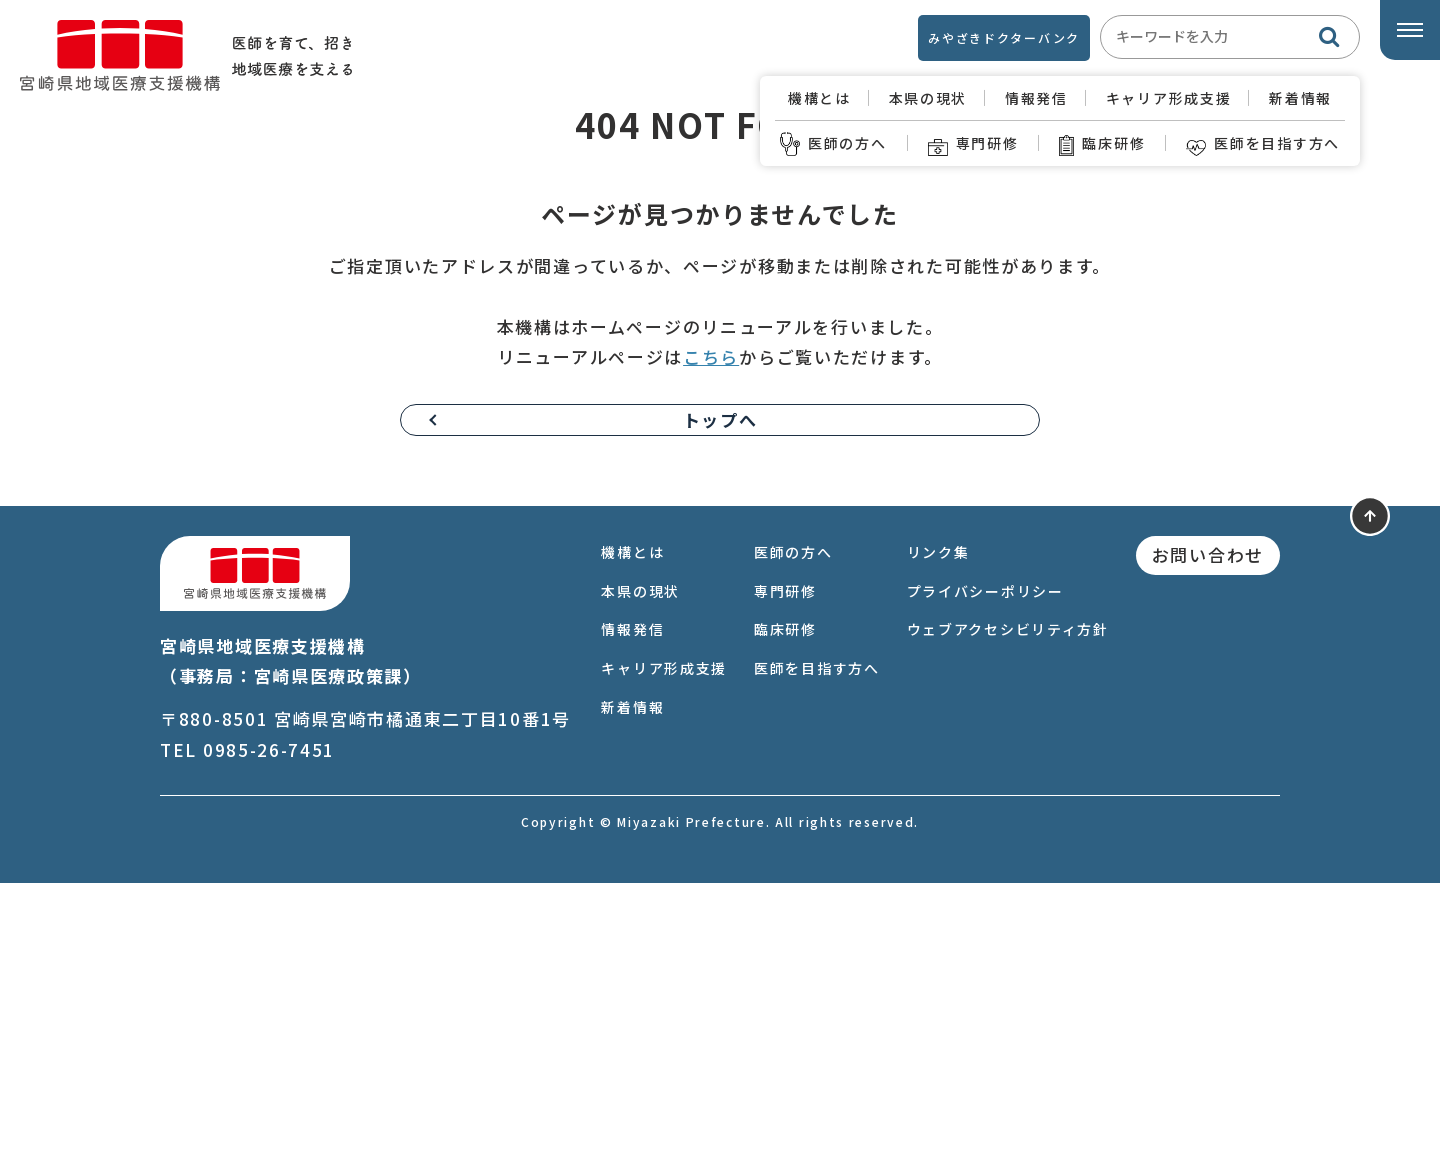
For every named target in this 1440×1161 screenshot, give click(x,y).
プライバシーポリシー (985, 869)
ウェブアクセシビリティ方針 (1008, 907)
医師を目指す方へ (1263, 143)
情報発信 (1036, 98)
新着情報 (1300, 98)
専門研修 (973, 143)
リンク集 (938, 830)
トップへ (720, 696)
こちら (711, 634)
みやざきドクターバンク (1004, 37)
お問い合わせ (1208, 832)
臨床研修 (1102, 143)
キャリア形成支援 (1169, 98)
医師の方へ (833, 143)
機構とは (819, 98)
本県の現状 (928, 98)
